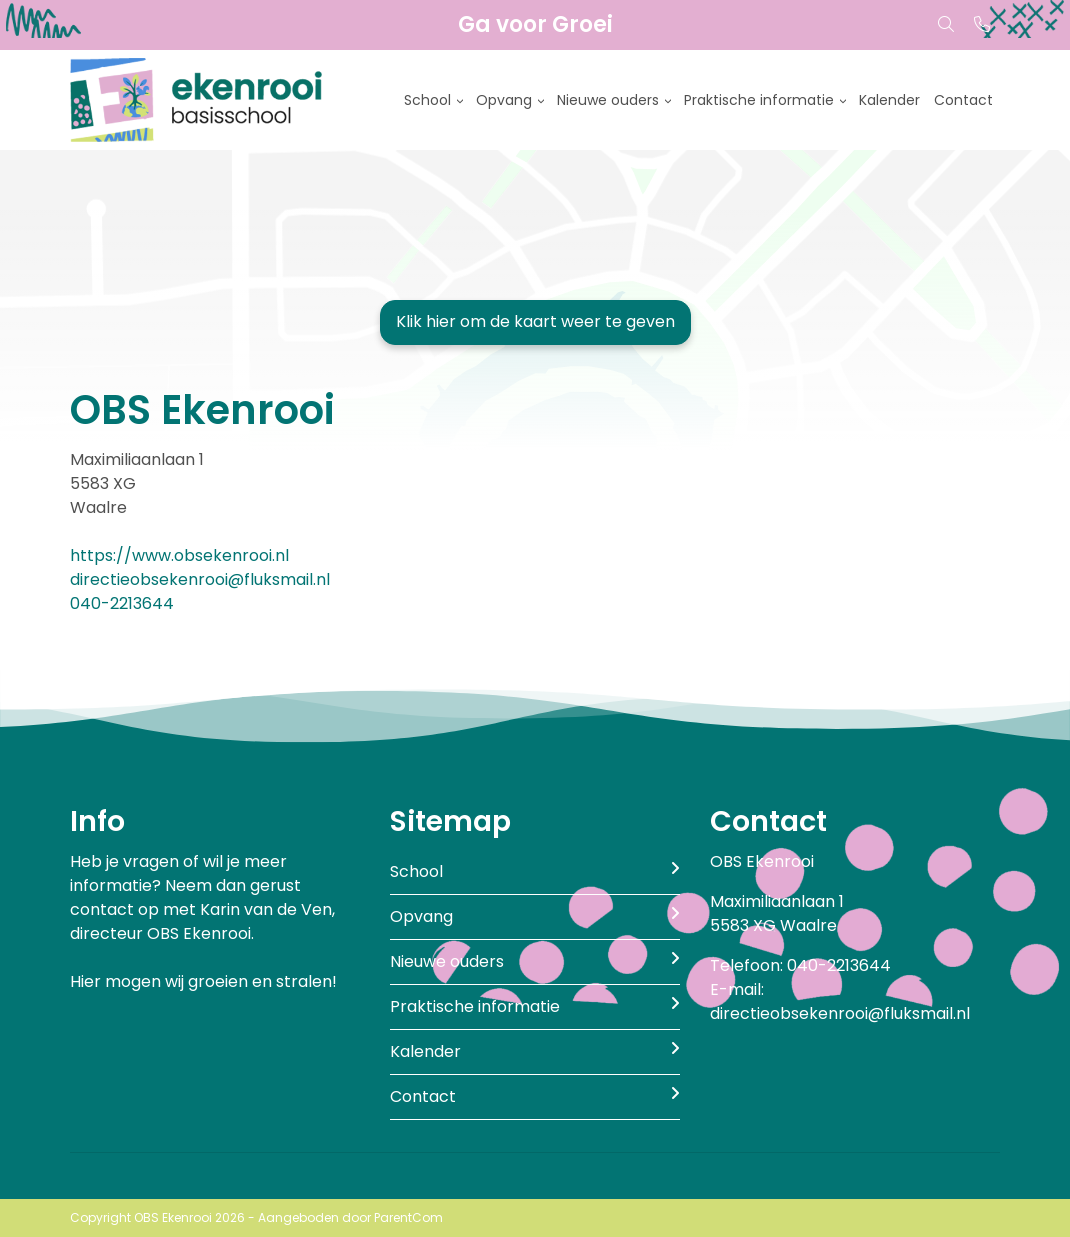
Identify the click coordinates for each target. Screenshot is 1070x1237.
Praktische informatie (759, 100)
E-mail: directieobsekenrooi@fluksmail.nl (840, 1001)
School (427, 100)
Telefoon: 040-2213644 (800, 965)
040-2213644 (122, 603)
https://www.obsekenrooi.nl (179, 555)
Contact (963, 100)
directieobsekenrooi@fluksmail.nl (200, 579)
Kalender (889, 100)
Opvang (504, 100)
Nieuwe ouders (608, 100)
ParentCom (408, 1217)
